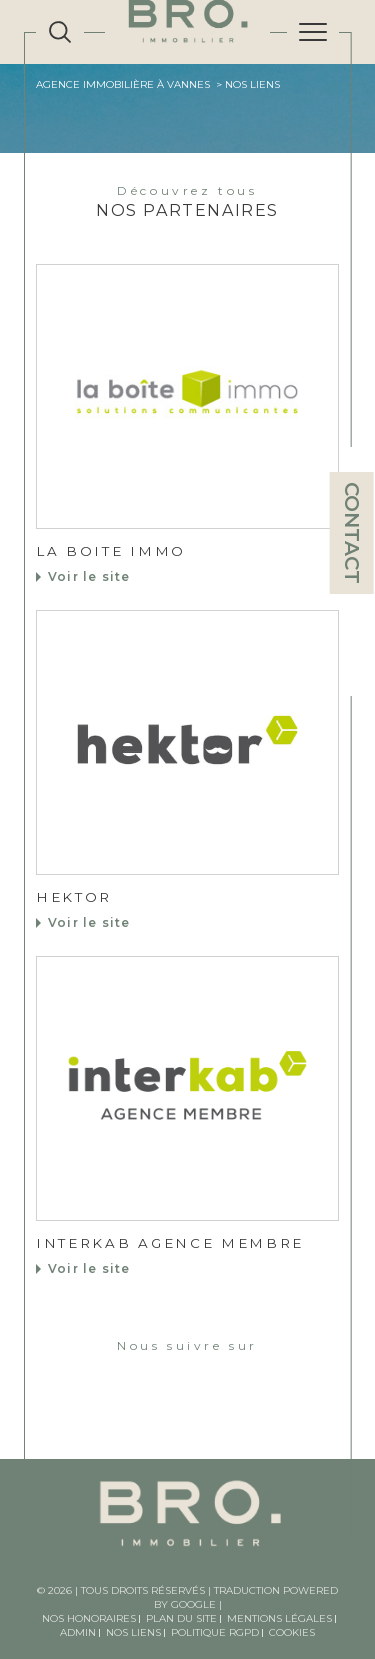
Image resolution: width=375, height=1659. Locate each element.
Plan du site (181, 1618)
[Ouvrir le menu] (313, 32)
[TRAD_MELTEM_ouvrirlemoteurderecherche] (60, 32)
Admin (78, 1632)
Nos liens (133, 1632)
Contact (352, 533)
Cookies (292, 1633)
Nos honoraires (89, 1618)
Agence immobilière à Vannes (123, 84)
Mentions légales (279, 1618)
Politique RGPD (215, 1632)
